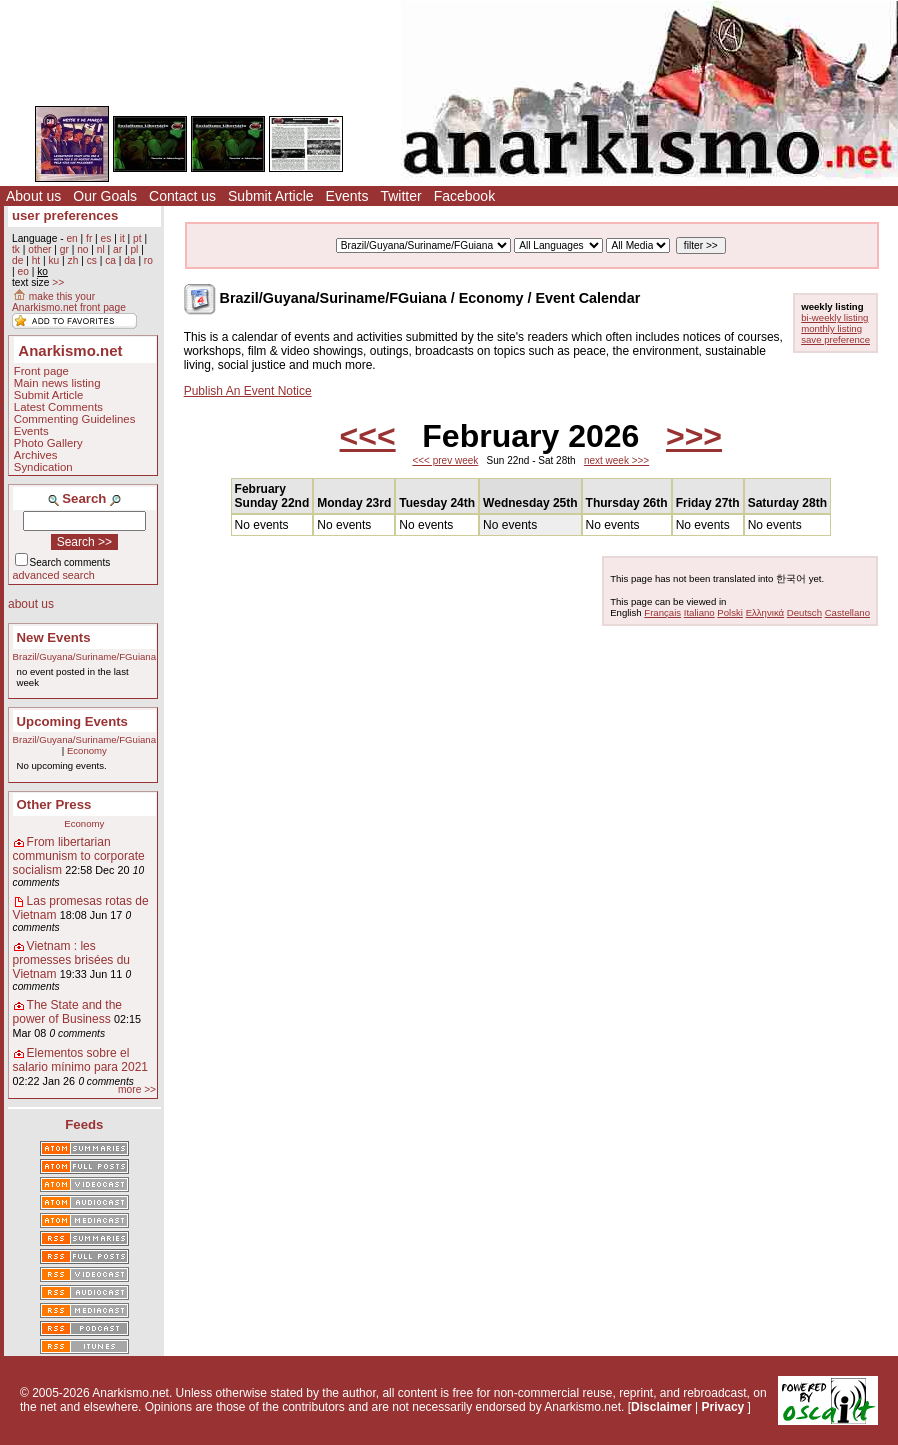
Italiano (699, 612)
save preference (835, 339)
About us (33, 196)
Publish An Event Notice (248, 391)
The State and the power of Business (67, 1012)
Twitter (400, 196)
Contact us (182, 196)
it (122, 238)
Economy (87, 750)
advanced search (54, 575)
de (17, 260)
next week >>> (616, 460)
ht (36, 260)
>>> (694, 436)
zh (73, 260)
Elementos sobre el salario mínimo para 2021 (80, 1060)
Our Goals (105, 196)
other (39, 249)
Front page (41, 371)
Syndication (43, 467)
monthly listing (831, 328)
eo (22, 271)
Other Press (54, 804)
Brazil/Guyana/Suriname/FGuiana (84, 656)
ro (148, 260)
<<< (368, 436)
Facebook (464, 196)
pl (134, 249)
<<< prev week (445, 460)
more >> (137, 1089)
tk (16, 249)
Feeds (84, 1124)
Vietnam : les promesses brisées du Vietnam (71, 960)
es (106, 238)
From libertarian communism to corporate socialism (79, 856)
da (129, 260)
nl (101, 249)
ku (53, 260)
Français (662, 612)
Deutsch (804, 612)
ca (110, 260)
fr (89, 238)
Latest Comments (58, 407)
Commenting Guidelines (75, 419)
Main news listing (57, 383)
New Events (54, 637)
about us (31, 604)
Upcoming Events (72, 721)
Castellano (847, 612)
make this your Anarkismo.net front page (69, 302)
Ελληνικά (765, 612)
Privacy (723, 1407)
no (82, 249)
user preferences (65, 215)
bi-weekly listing (834, 317)
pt (137, 238)
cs (92, 260)
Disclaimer (661, 1407)
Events (347, 196)
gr (64, 249)
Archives (36, 455)
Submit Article (271, 196)
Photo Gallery (48, 443)
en (71, 238)
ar (117, 249)
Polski (730, 612)
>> (58, 282)
